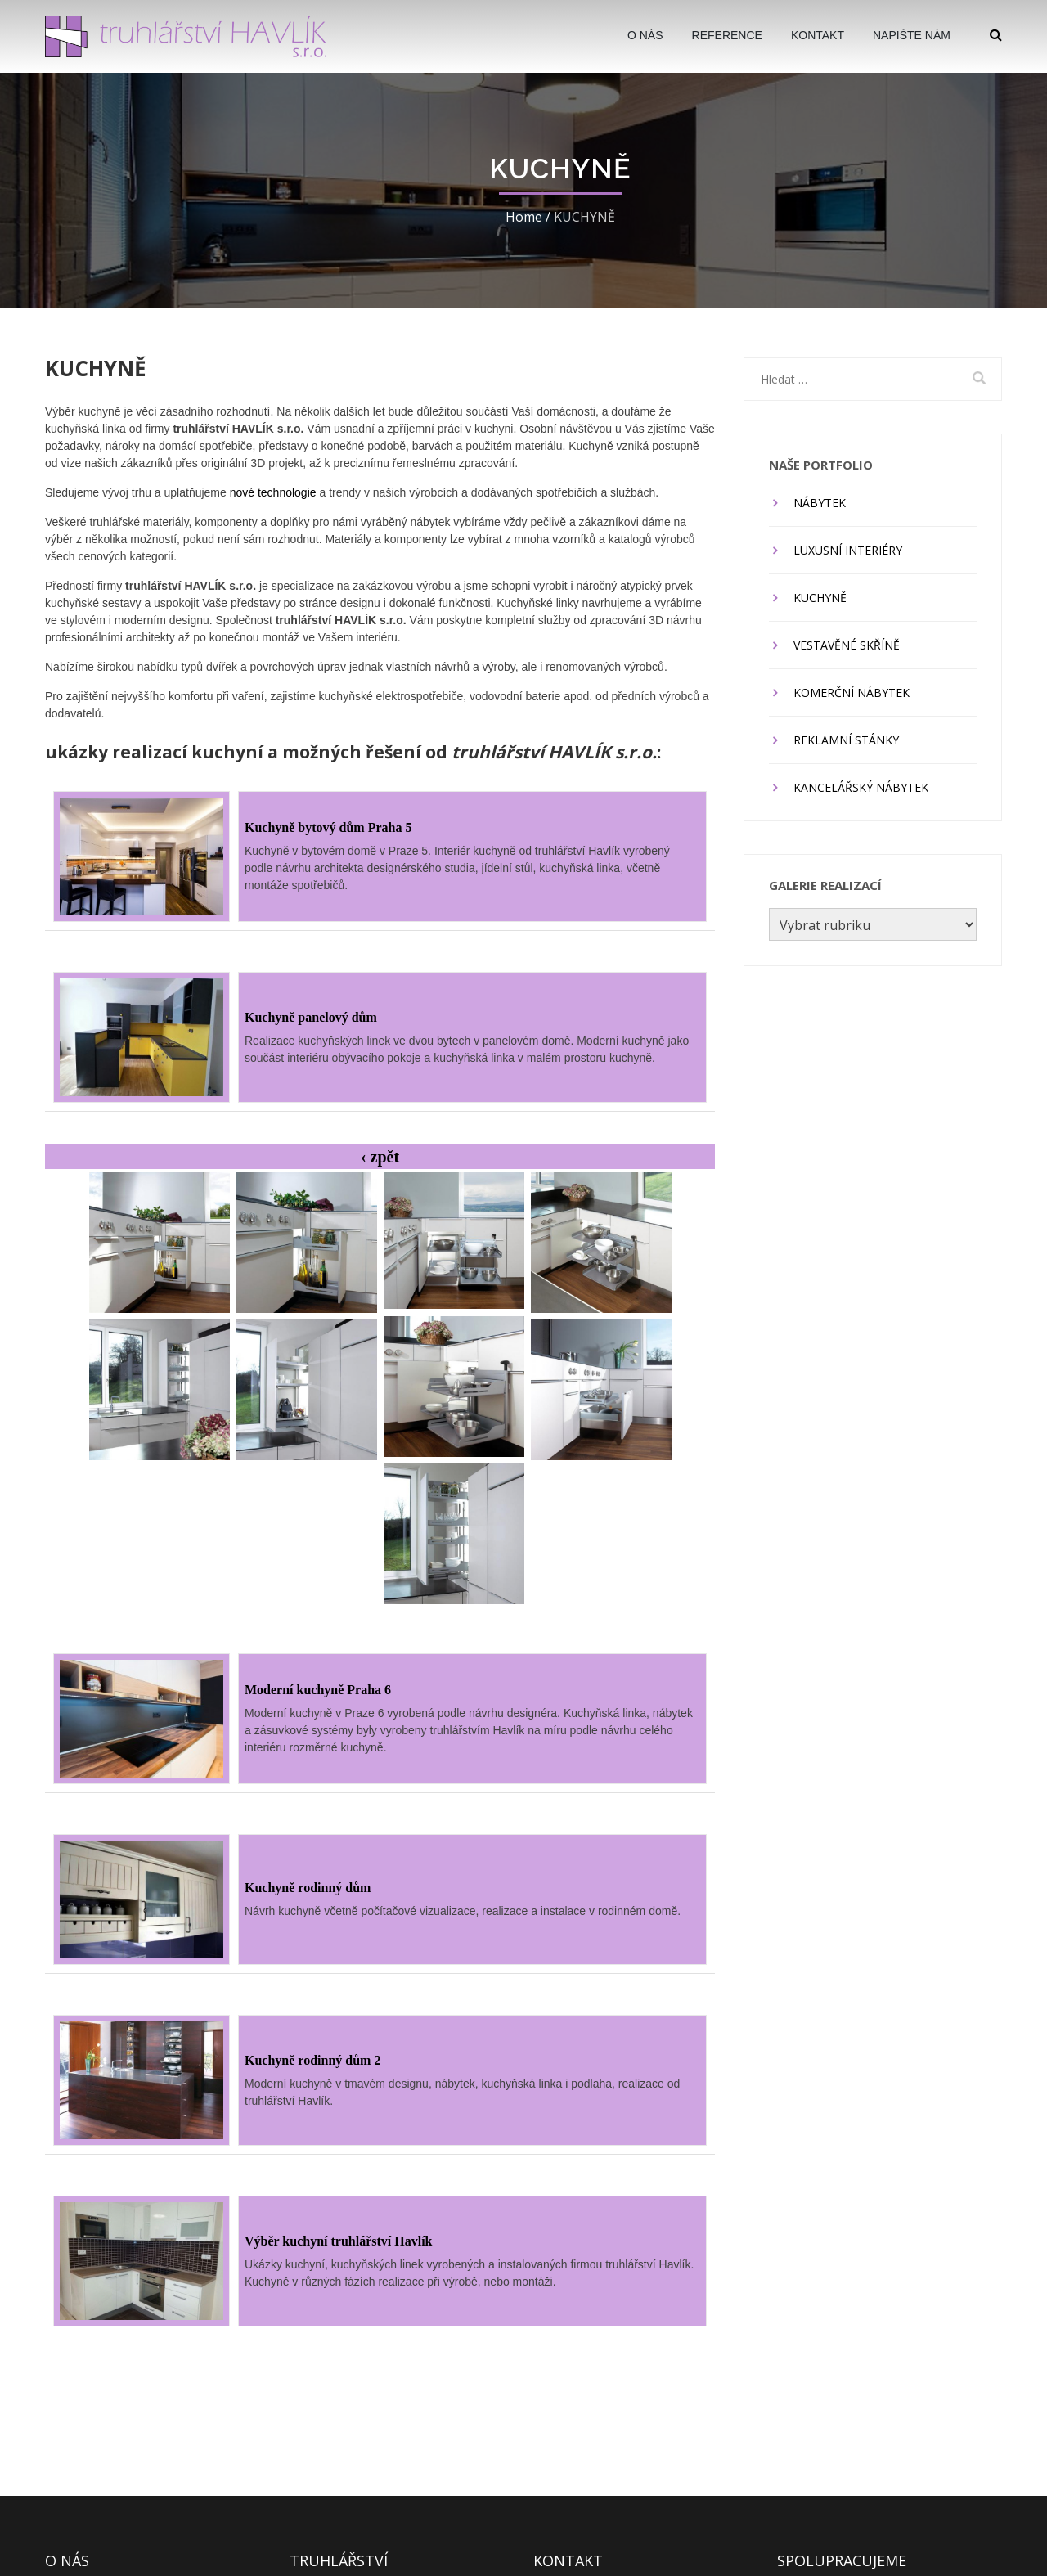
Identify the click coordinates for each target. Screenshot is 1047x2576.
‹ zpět (380, 1157)
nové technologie (273, 492)
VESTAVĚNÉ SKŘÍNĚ (846, 645)
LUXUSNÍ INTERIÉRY (847, 550)
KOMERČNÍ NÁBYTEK (851, 692)
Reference (727, 35)
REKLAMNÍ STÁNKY (846, 740)
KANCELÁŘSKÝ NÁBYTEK (860, 787)
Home (524, 217)
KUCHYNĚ (820, 597)
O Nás (645, 35)
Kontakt (817, 35)
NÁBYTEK (819, 502)
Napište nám (911, 35)
